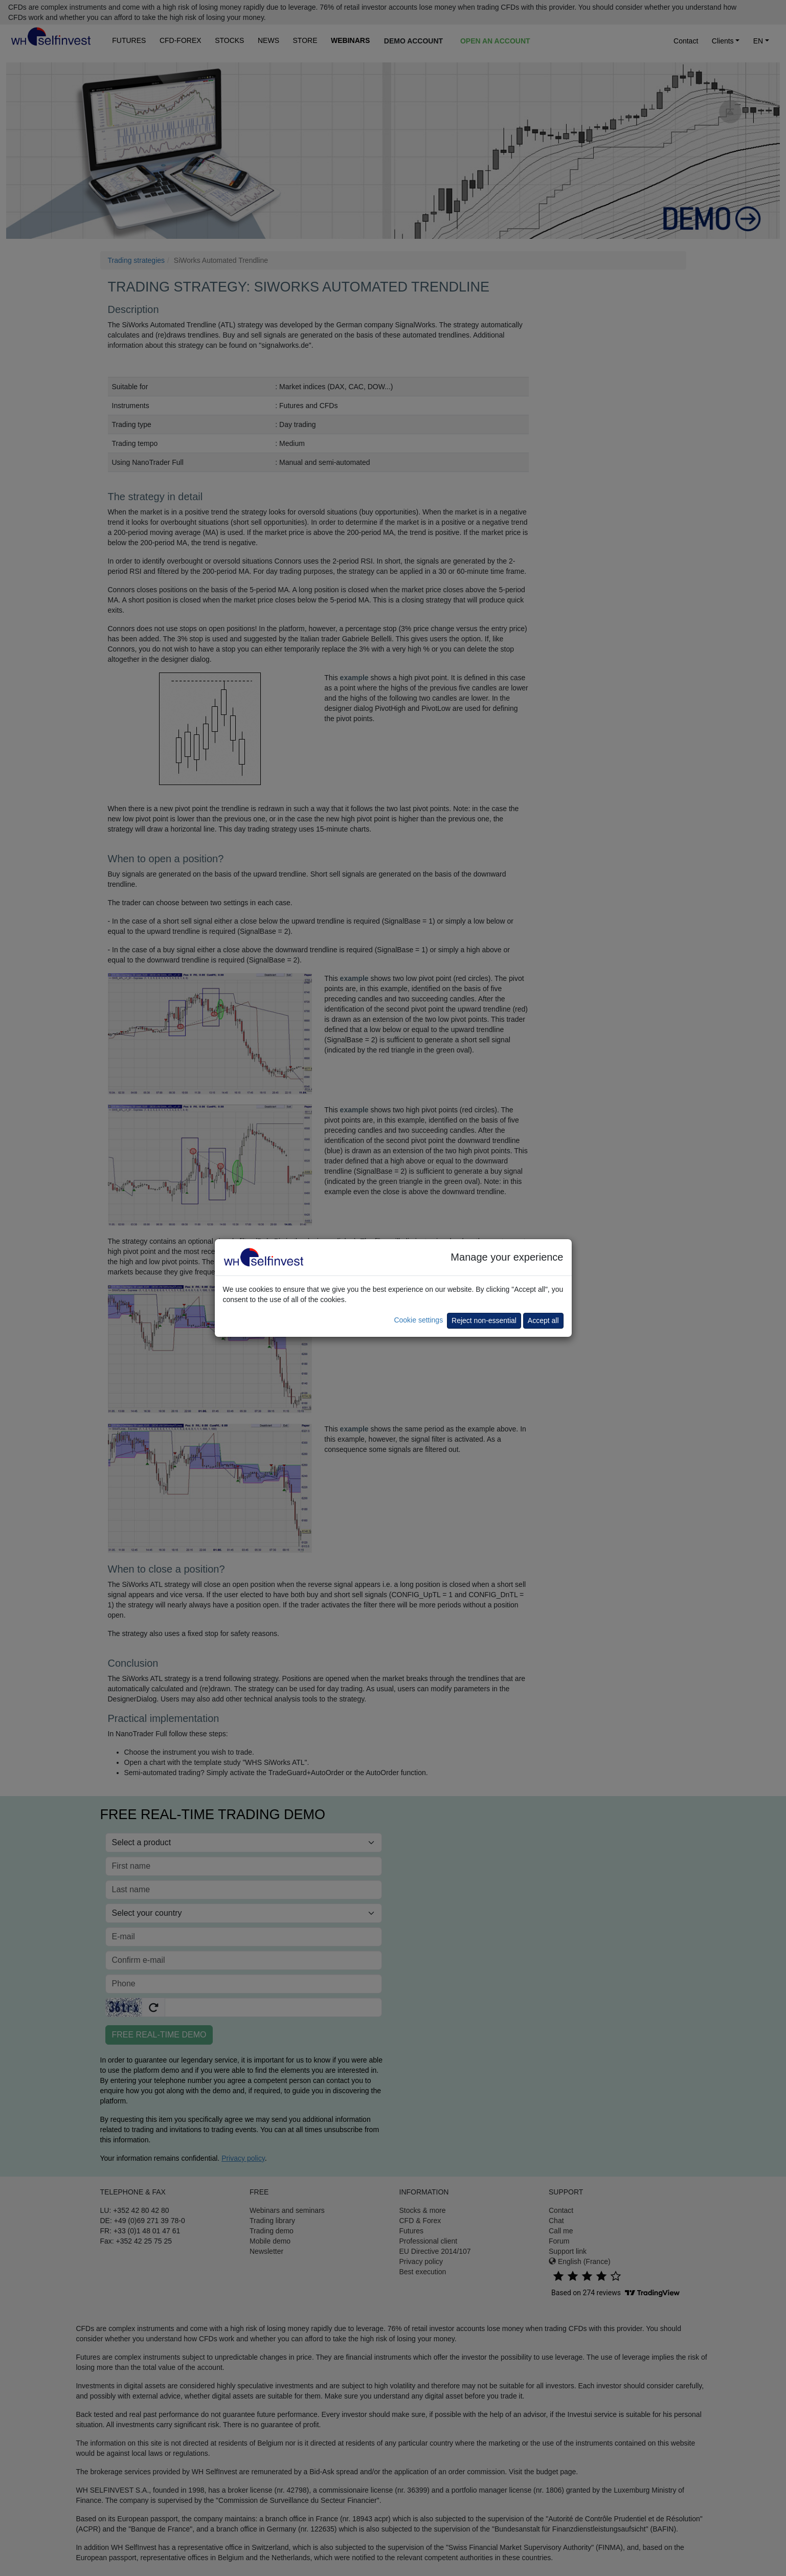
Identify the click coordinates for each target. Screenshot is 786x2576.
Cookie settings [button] (418, 1320)
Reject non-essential (484, 1320)
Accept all (543, 1320)
